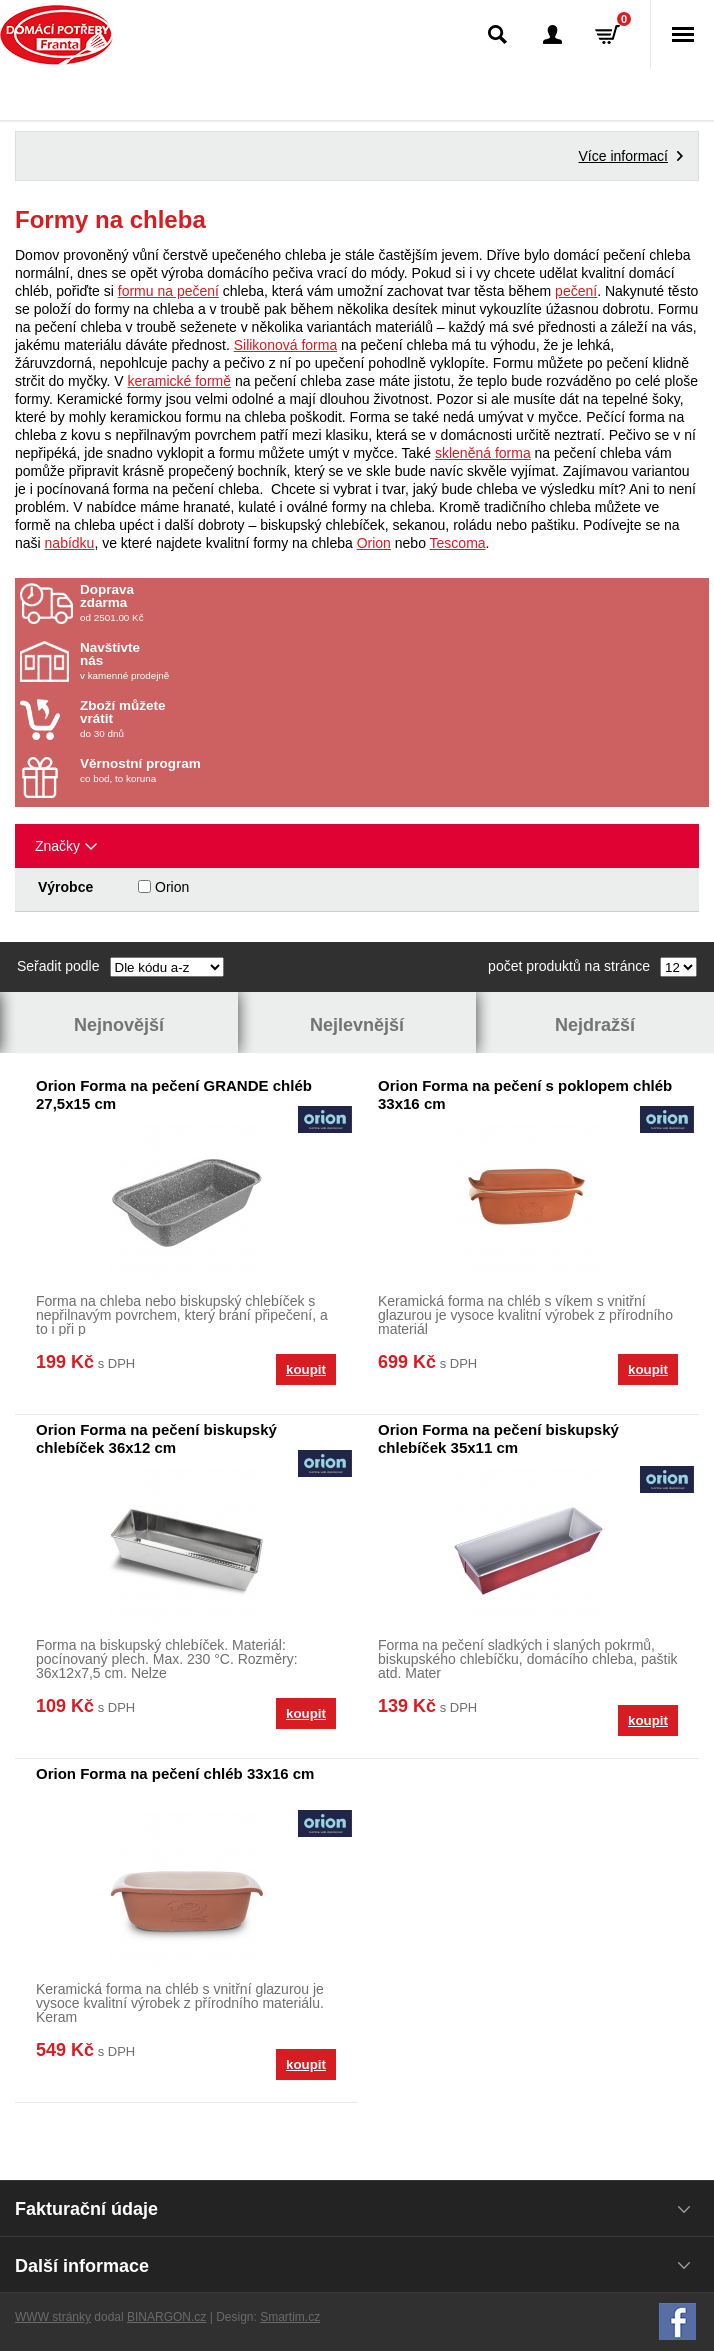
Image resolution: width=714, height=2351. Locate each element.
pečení (576, 291)
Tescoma (458, 543)
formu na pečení (168, 291)
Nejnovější (119, 1025)
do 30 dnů (197, 719)
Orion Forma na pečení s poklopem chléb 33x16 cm (525, 1094)
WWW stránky (53, 2317)
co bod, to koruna (197, 770)
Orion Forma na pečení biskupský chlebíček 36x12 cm (156, 1438)
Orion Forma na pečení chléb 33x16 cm (175, 1773)
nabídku (70, 543)
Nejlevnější (357, 1025)
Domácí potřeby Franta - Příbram (56, 35)
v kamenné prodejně (197, 661)
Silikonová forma (286, 345)
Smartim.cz (290, 2317)
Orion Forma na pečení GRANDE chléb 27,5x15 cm (174, 1094)
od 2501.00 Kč (392, 603)
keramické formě (179, 381)
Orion (374, 543)
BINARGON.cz (166, 2317)
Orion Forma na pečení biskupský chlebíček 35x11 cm (498, 1438)
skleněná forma (483, 453)
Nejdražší (595, 1025)
